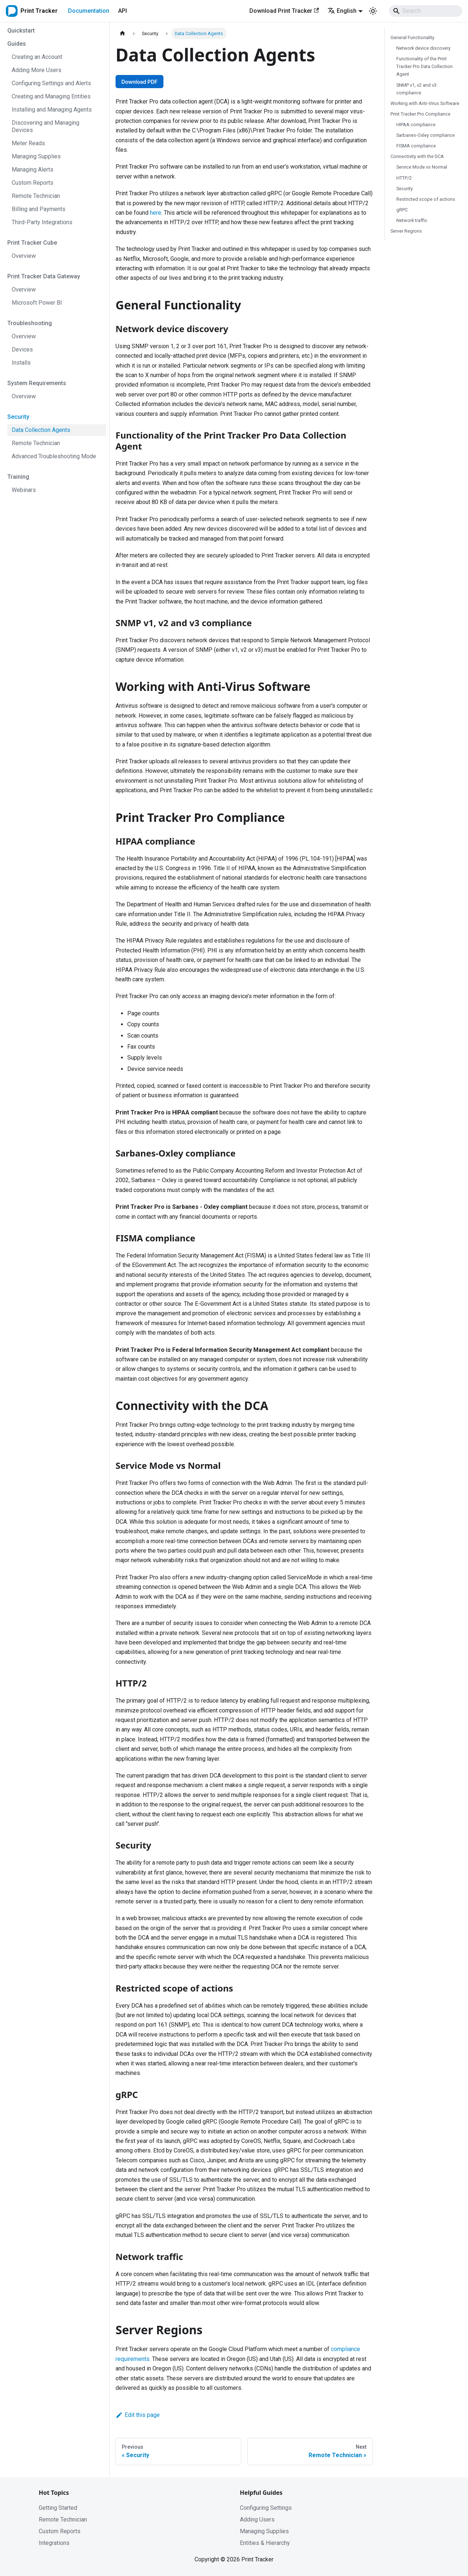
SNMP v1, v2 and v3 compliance (416, 88)
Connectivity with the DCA (417, 156)
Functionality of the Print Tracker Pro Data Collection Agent (424, 66)
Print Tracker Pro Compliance (420, 114)
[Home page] (122, 33)
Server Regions (406, 231)
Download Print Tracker (284, 10)
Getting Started (58, 2507)
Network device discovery (423, 48)
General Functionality (412, 37)
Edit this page (138, 2414)
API (122, 10)
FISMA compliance (416, 145)
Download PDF (139, 82)
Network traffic (411, 220)
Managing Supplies (264, 2531)
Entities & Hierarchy (265, 2542)
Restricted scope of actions (425, 199)
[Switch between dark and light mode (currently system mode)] (373, 11)
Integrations (54, 2542)
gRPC (402, 210)
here (155, 212)
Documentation (88, 10)
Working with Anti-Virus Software (424, 103)
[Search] (425, 11)
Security (404, 188)
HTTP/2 (404, 178)
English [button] (342, 10)
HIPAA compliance (415, 124)
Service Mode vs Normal (421, 167)
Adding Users (257, 2519)
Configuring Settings (266, 2507)
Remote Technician (63, 2519)
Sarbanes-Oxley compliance (425, 135)
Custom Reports (59, 2531)
